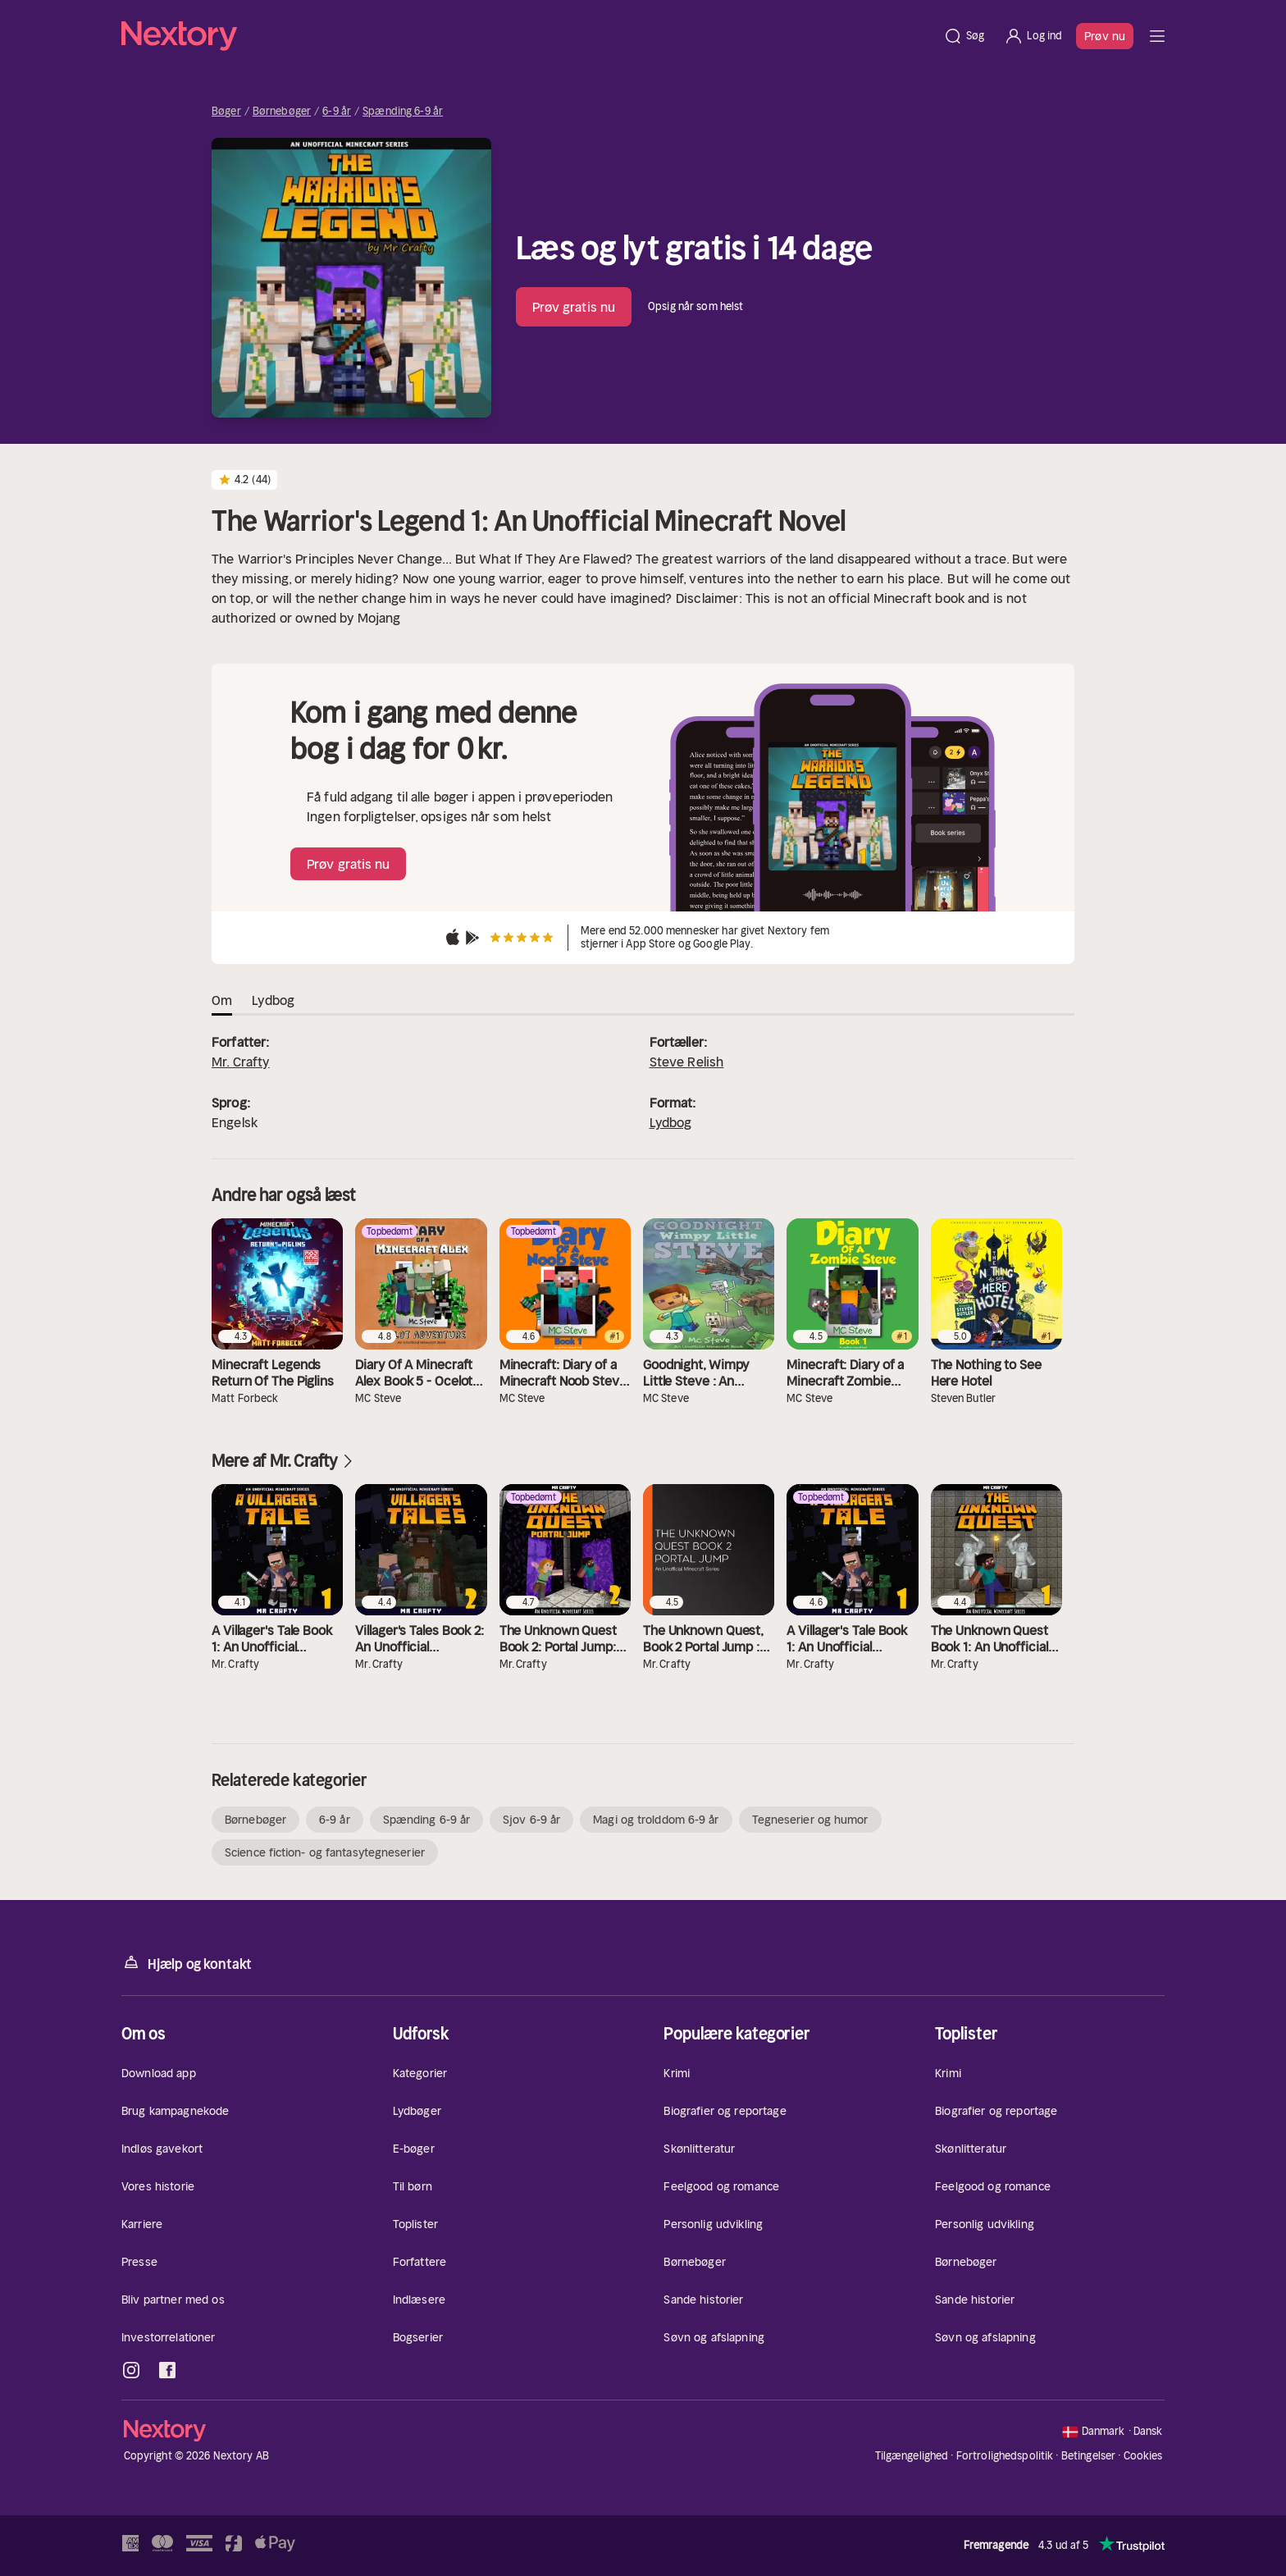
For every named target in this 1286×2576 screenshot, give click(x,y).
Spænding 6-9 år (403, 111)
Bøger (226, 111)
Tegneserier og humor (810, 1819)
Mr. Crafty (241, 1061)
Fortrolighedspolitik (1005, 2456)
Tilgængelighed (912, 2456)
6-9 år (336, 111)
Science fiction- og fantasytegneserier (325, 1852)
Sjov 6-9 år (531, 1819)
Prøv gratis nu (573, 307)
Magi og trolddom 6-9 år (655, 1819)
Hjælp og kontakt (186, 1963)
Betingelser (1088, 2456)
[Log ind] (1033, 36)
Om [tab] (222, 1000)
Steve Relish (687, 1061)
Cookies (1143, 2456)
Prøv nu (1104, 36)
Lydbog (671, 1122)
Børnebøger (282, 111)
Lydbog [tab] (273, 1000)
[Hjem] (527, 36)
